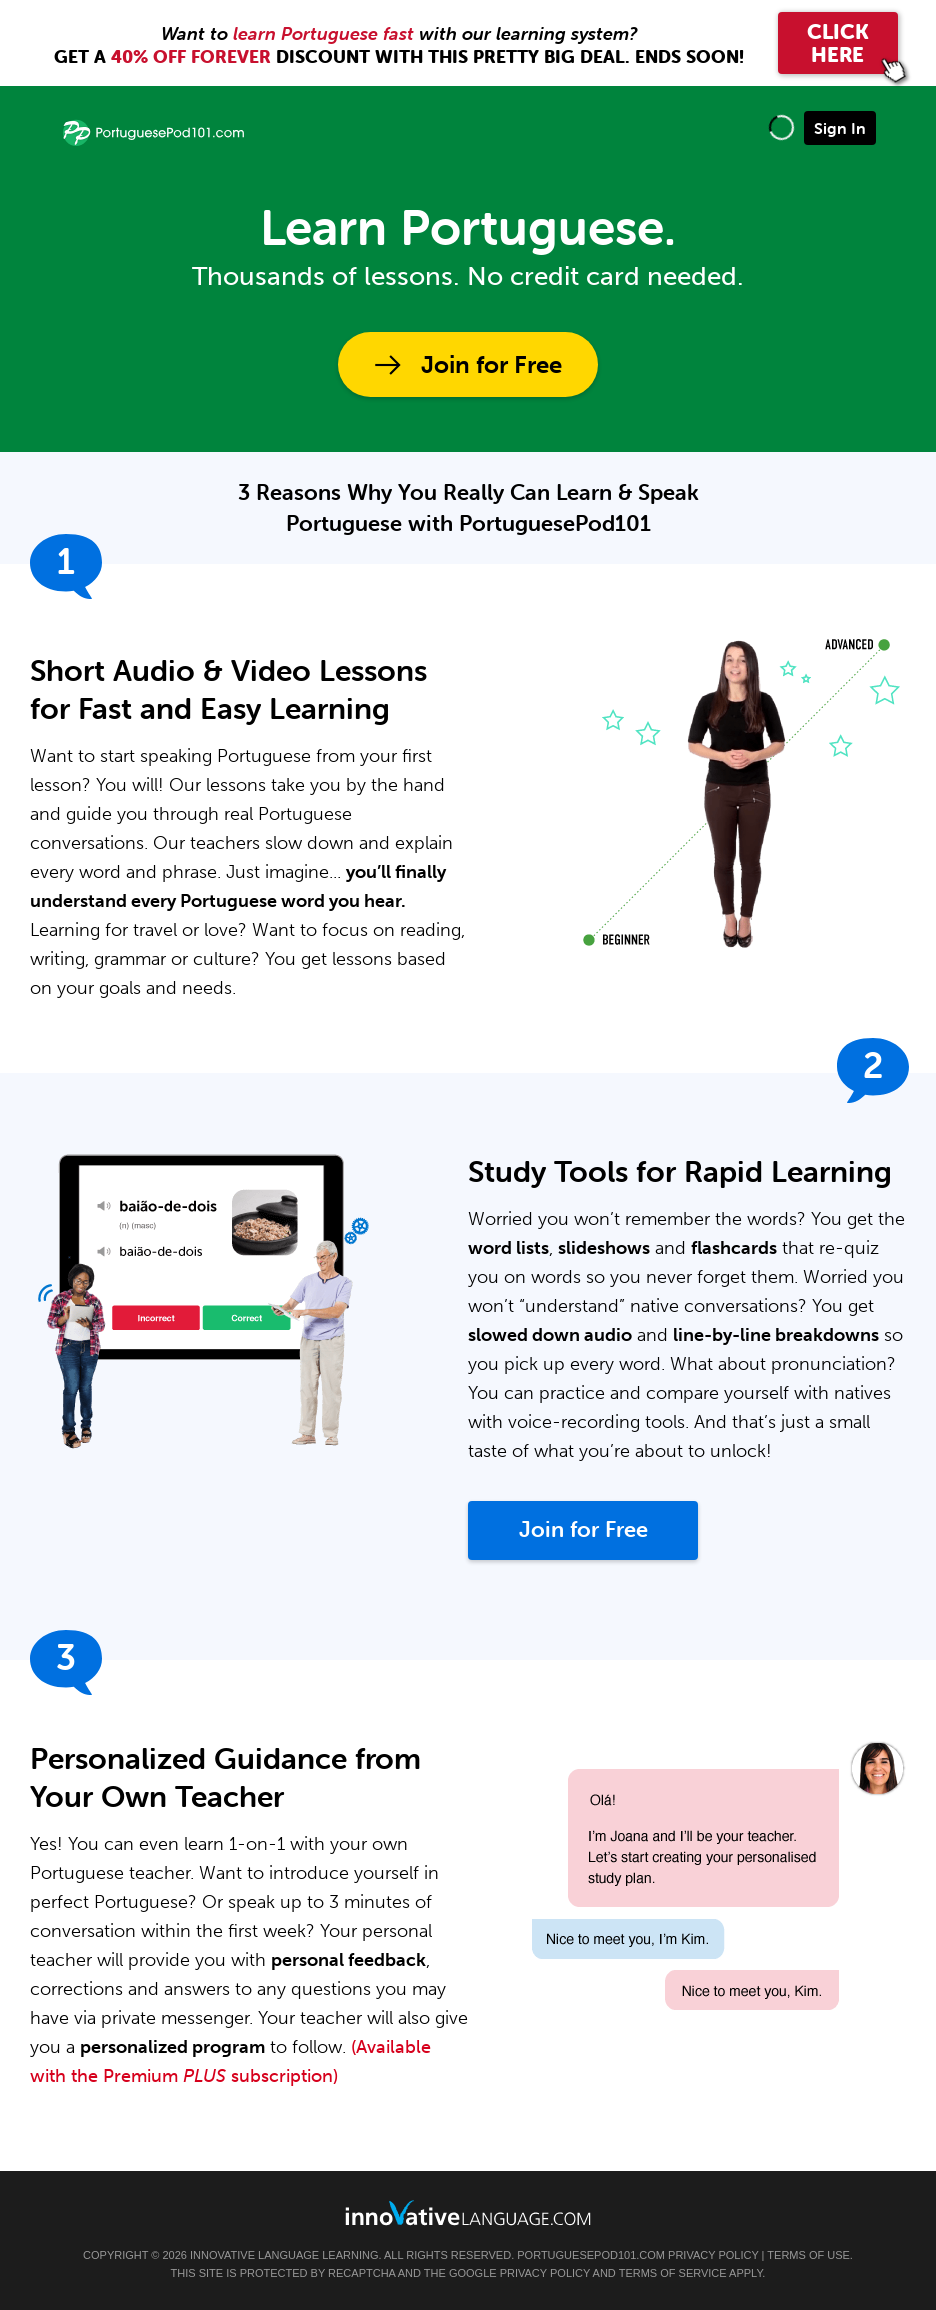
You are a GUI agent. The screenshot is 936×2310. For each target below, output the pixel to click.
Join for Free (491, 364)
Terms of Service (673, 2273)
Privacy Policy (713, 2255)
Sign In (840, 128)
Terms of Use (808, 2255)
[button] (781, 127)
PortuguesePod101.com (591, 2255)
